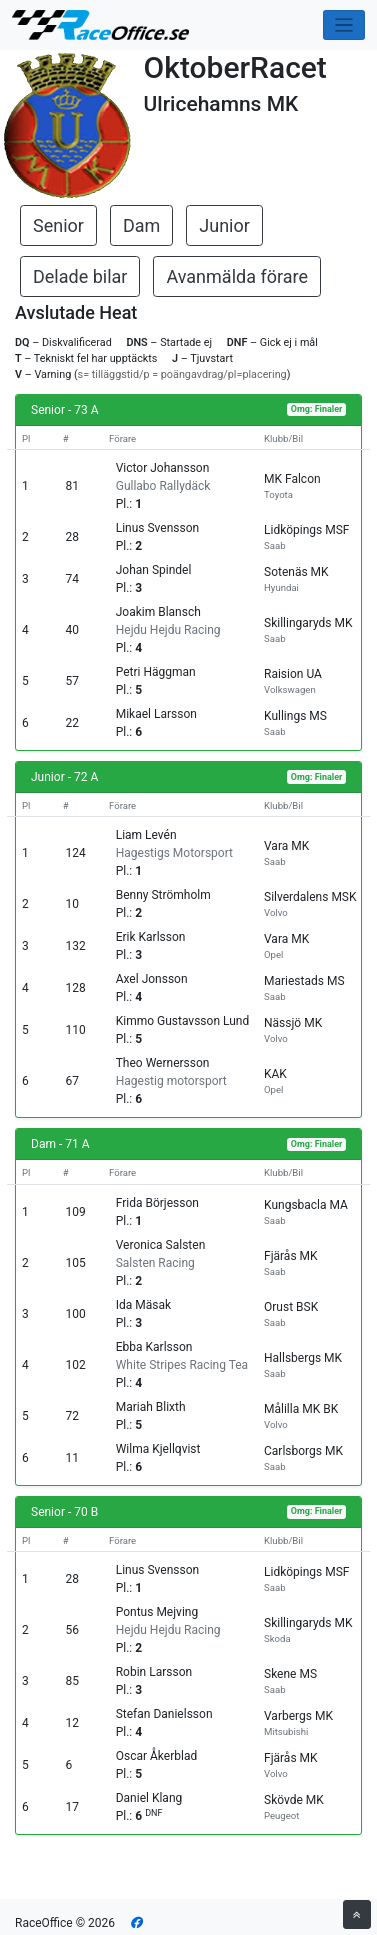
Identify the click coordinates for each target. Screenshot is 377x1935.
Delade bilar (80, 276)
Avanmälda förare (237, 276)
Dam (141, 225)
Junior (224, 225)
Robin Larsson (154, 1672)
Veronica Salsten (161, 1245)
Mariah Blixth (151, 1407)
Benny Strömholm (163, 895)
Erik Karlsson (151, 937)
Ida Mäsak (143, 1305)
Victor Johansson (163, 468)
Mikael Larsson (156, 714)
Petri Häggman (156, 672)
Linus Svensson (158, 528)
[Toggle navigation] (344, 25)
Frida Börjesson (157, 1203)
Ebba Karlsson (154, 1347)
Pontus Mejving (157, 1612)
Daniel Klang (149, 1798)
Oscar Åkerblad (156, 1756)
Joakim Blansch (158, 612)
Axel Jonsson (152, 979)
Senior (58, 225)
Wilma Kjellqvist (158, 1449)
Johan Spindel (154, 570)
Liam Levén (146, 835)
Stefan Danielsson (164, 1714)
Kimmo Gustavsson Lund (183, 1021)
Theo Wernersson (163, 1063)
